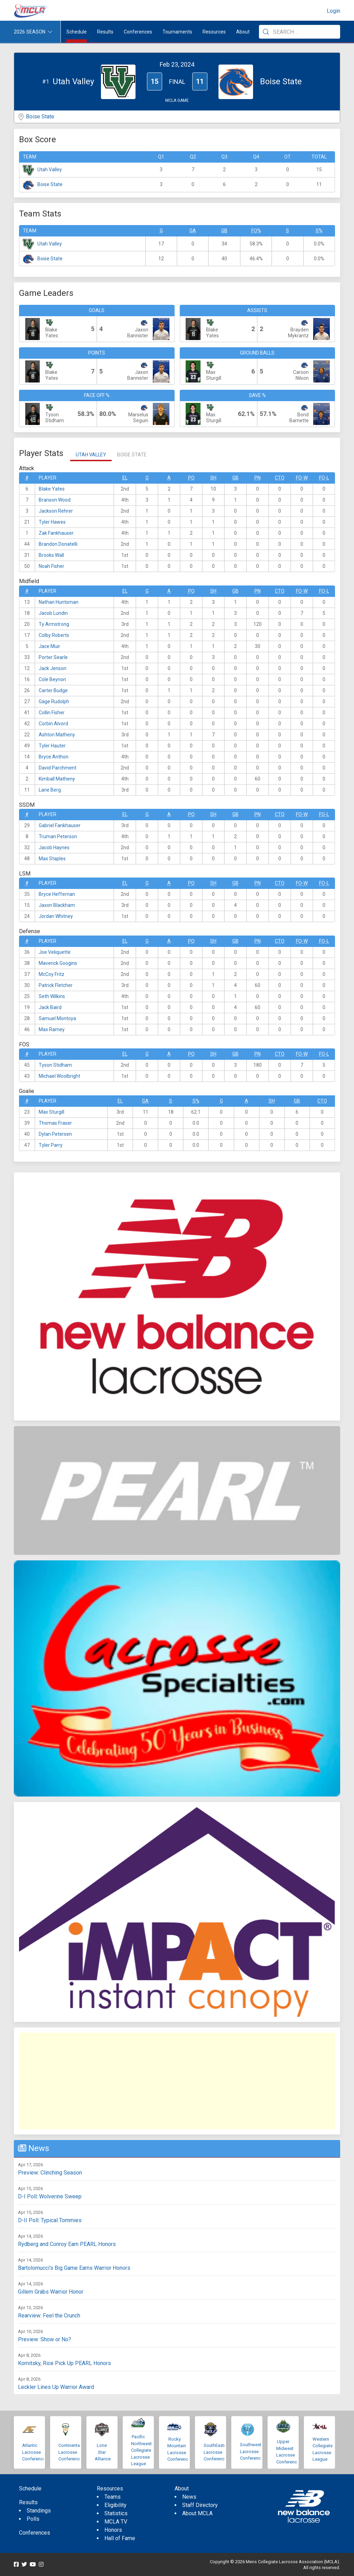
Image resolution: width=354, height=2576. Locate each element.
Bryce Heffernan (57, 894)
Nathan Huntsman (58, 602)
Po (191, 478)
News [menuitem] (189, 2496)
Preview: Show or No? (44, 2339)
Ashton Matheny (57, 734)
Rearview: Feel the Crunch (49, 2315)
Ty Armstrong (54, 624)
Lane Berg (50, 790)
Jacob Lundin (53, 613)
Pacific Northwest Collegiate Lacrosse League (141, 2450)
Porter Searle (53, 657)
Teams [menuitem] (112, 2496)
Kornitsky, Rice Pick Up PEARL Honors (64, 2363)
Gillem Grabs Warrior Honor (50, 2291)
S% (319, 230)
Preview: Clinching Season (50, 2172)
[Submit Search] (266, 32)
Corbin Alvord (53, 723)
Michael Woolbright (59, 1076)
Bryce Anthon (53, 756)
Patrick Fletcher (56, 985)
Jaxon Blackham (57, 905)
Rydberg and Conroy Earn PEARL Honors (67, 2244)
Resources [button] (214, 32)
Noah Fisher (51, 566)
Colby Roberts (54, 635)
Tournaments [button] (177, 32)
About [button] (243, 32)
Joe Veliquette (55, 952)
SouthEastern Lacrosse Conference (217, 2452)
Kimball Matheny (57, 779)
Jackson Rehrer (56, 511)
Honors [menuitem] (113, 2530)
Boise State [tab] (132, 454)
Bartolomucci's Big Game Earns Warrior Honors (74, 2268)
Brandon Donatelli (58, 544)
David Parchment (57, 768)
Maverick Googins (58, 963)
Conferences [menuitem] (34, 2532)
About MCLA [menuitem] (197, 2513)
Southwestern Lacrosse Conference (254, 2451)
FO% (256, 230)
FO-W (302, 478)
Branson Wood (55, 500)
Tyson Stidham (55, 1065)
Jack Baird (50, 1007)
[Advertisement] (177, 2081)
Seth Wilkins (52, 996)
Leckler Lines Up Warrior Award (56, 2387)
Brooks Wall (51, 555)
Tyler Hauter (52, 745)
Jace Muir (49, 646)
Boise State (40, 116)
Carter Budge (53, 690)
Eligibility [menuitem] (115, 2505)
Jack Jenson (52, 668)
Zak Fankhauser (56, 533)
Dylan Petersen (55, 1134)
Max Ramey (52, 1029)
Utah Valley (49, 169)
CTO (280, 478)
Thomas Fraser (55, 1123)
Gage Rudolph (54, 701)
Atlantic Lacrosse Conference (33, 2452)
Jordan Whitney (56, 916)
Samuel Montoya (57, 1018)
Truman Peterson (58, 836)
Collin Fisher (52, 712)
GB (224, 230)
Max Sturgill (51, 1112)
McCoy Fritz (51, 974)
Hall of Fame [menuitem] (119, 2538)
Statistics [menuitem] (116, 2513)
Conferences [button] (138, 32)
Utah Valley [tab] (91, 454)
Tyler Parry (51, 1145)
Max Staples (52, 858)
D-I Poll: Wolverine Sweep (50, 2196)
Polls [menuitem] (33, 2519)
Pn (257, 478)
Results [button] (105, 32)
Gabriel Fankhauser (60, 825)
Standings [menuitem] (39, 2510)
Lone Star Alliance (103, 2452)
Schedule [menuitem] (76, 32)
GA (192, 230)
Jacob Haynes (54, 847)
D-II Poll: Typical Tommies (50, 2220)
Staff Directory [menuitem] (200, 2505)
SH (213, 478)
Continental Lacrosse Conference (70, 2452)
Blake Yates (52, 489)
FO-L (324, 478)
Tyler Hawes (52, 522)
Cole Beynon (52, 679)
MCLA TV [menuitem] (115, 2521)
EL (125, 478)
